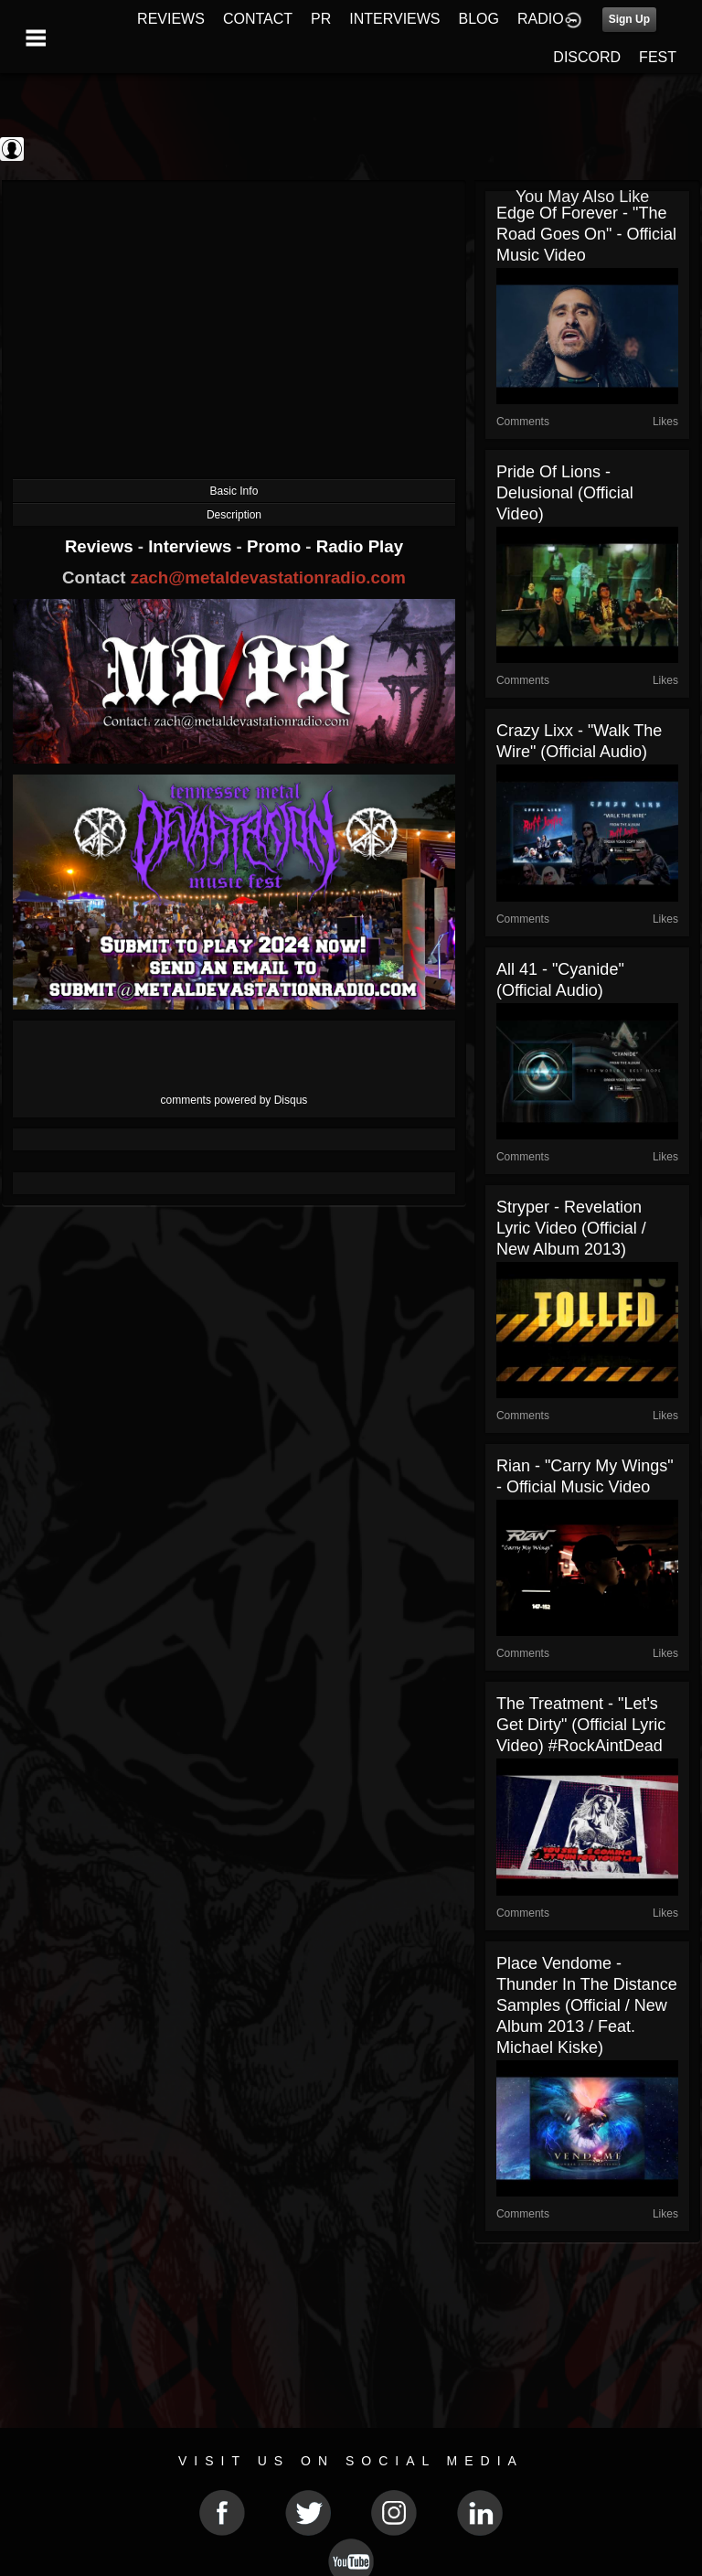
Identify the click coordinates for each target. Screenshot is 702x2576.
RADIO (540, 19)
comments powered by (234, 1100)
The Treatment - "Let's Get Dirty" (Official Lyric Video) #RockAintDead (580, 1724)
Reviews (101, 546)
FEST (657, 57)
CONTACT (257, 19)
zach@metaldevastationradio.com (268, 577)
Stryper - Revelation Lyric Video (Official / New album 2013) (571, 1228)
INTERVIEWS (394, 19)
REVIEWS (171, 19)
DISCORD (587, 57)
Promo (276, 546)
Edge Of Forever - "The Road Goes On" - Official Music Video (586, 234)
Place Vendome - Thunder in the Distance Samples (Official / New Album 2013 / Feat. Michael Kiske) (586, 2005)
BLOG (479, 19)
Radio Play (359, 546)
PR (321, 19)
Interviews (192, 546)
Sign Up (629, 19)
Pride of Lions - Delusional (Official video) (564, 493)
